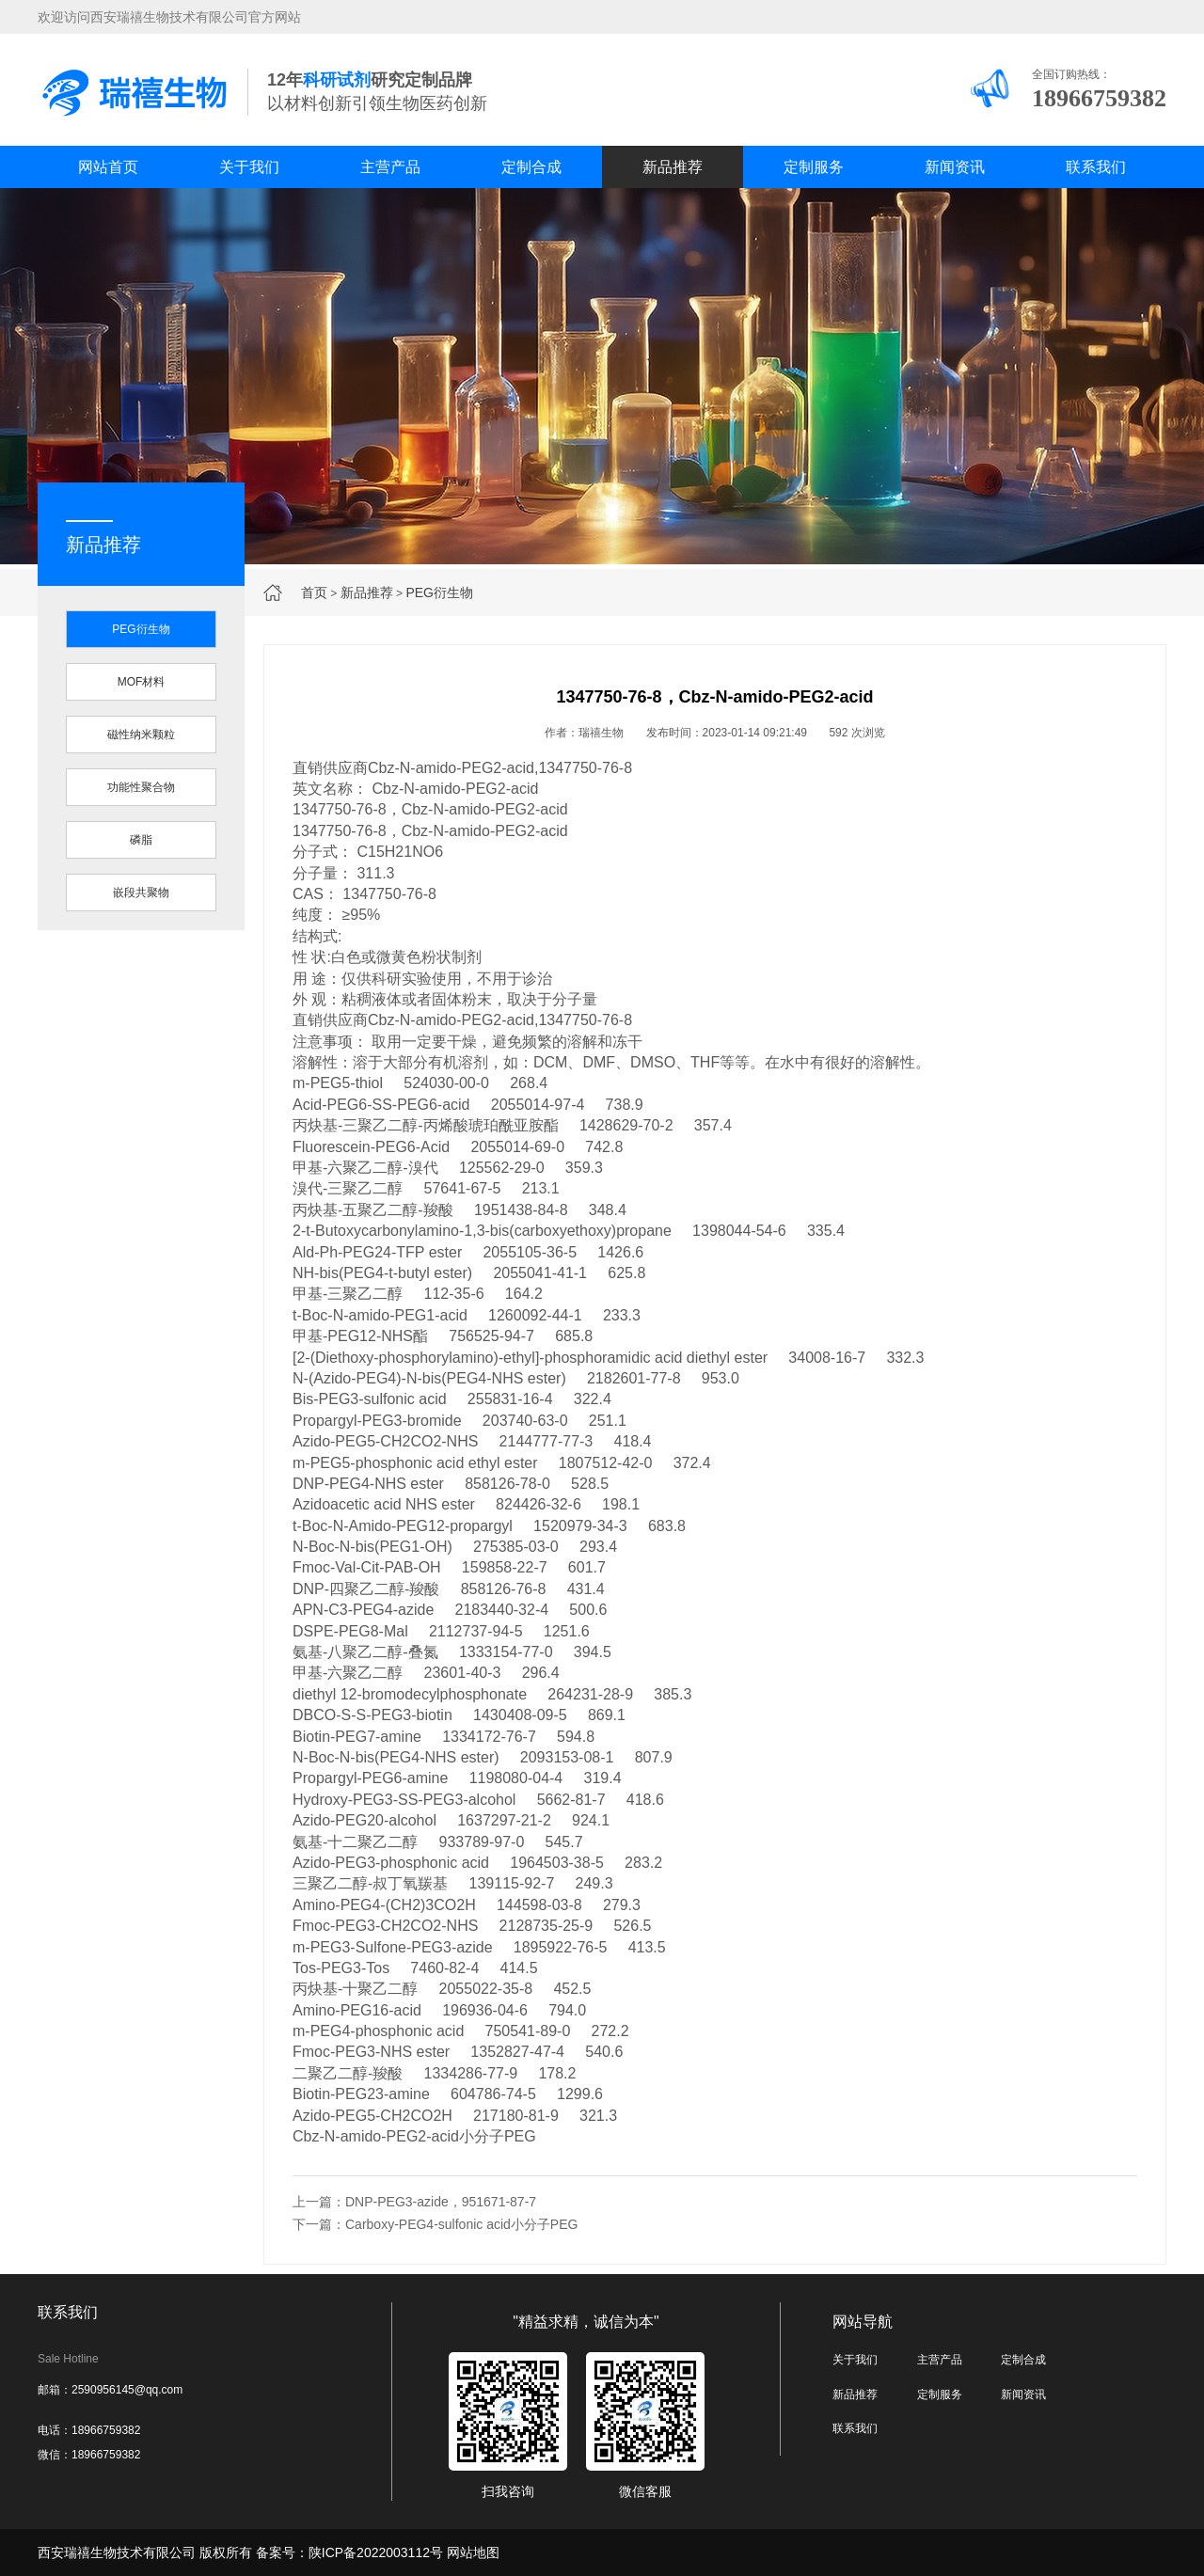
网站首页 (108, 167)
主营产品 (390, 167)
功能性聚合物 (141, 787)
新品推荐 (672, 167)
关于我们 (249, 167)
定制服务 (814, 167)
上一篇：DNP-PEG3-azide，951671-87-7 (414, 2201)
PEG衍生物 (439, 592)
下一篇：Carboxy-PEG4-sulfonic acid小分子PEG (435, 2224)
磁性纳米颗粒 (141, 734)
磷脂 (141, 839)
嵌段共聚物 (141, 892)
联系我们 (1096, 167)
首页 (314, 592)
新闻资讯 (955, 167)
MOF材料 (142, 681)
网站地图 (473, 2552)
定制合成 (531, 167)
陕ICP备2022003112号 (376, 2552)
